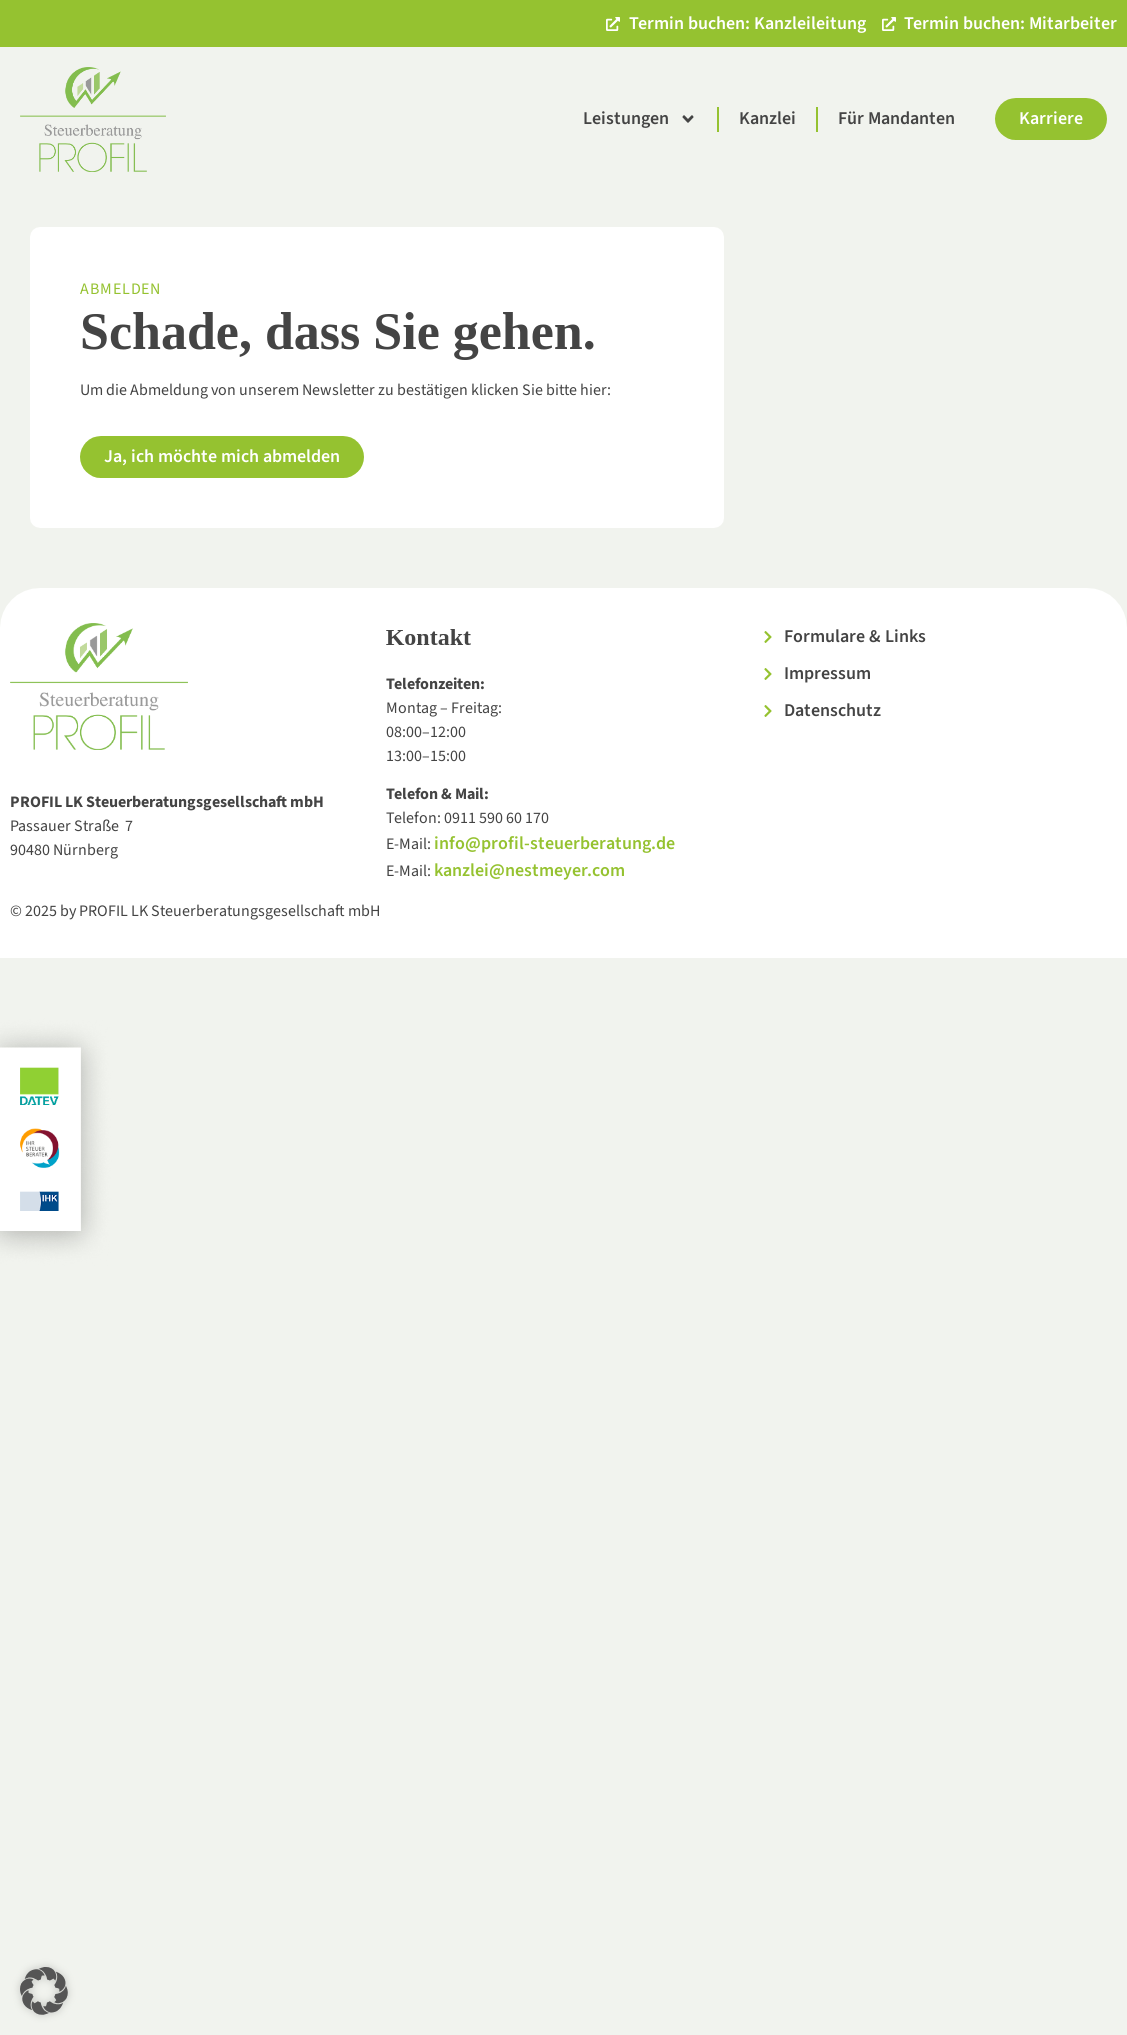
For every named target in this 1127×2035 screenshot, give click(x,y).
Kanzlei (767, 118)
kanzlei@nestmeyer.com (529, 870)
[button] (44, 1991)
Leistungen (640, 119)
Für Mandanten (896, 118)
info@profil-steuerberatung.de (554, 843)
